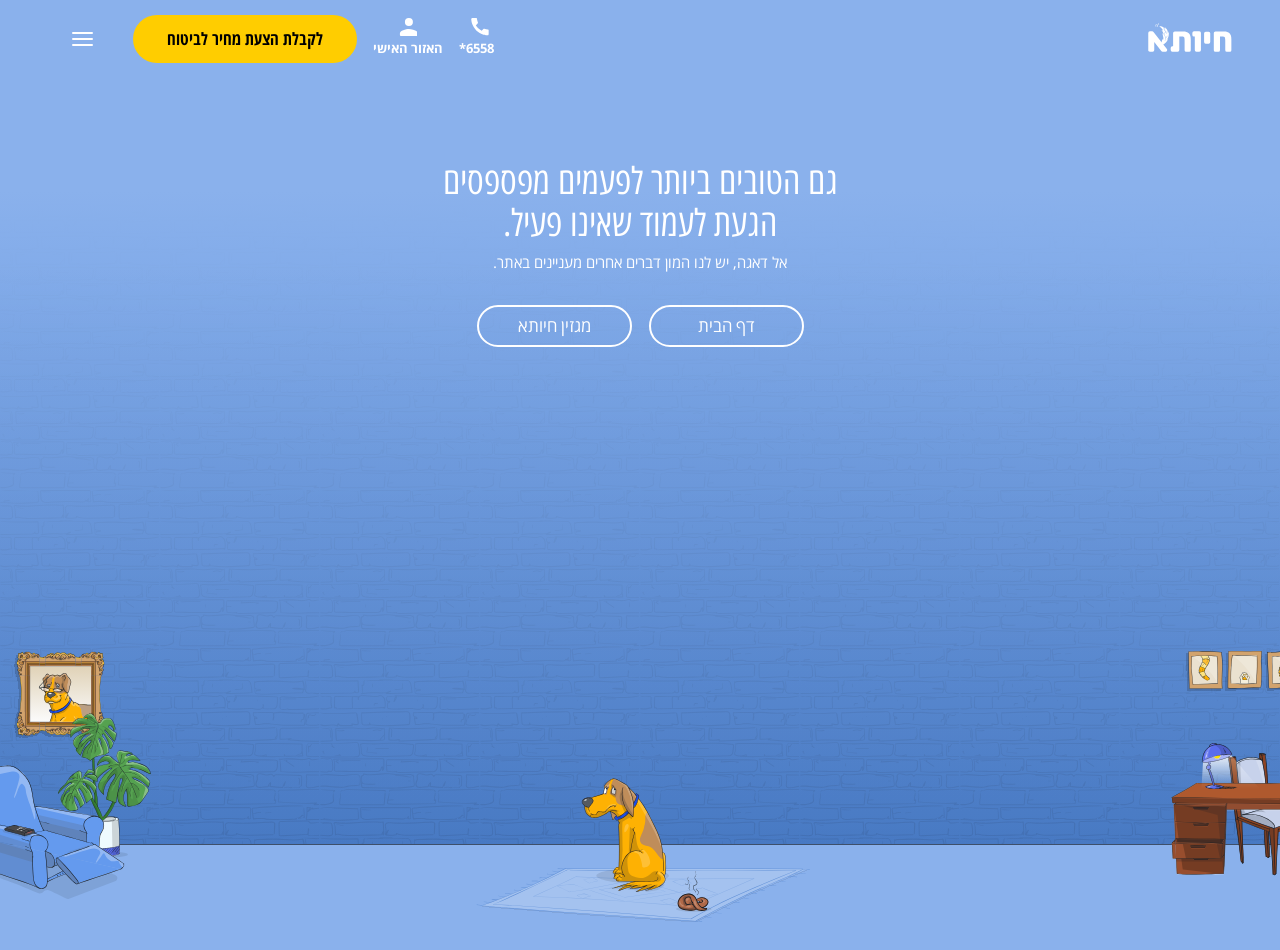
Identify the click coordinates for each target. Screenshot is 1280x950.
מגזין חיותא (554, 325)
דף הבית (726, 325)
